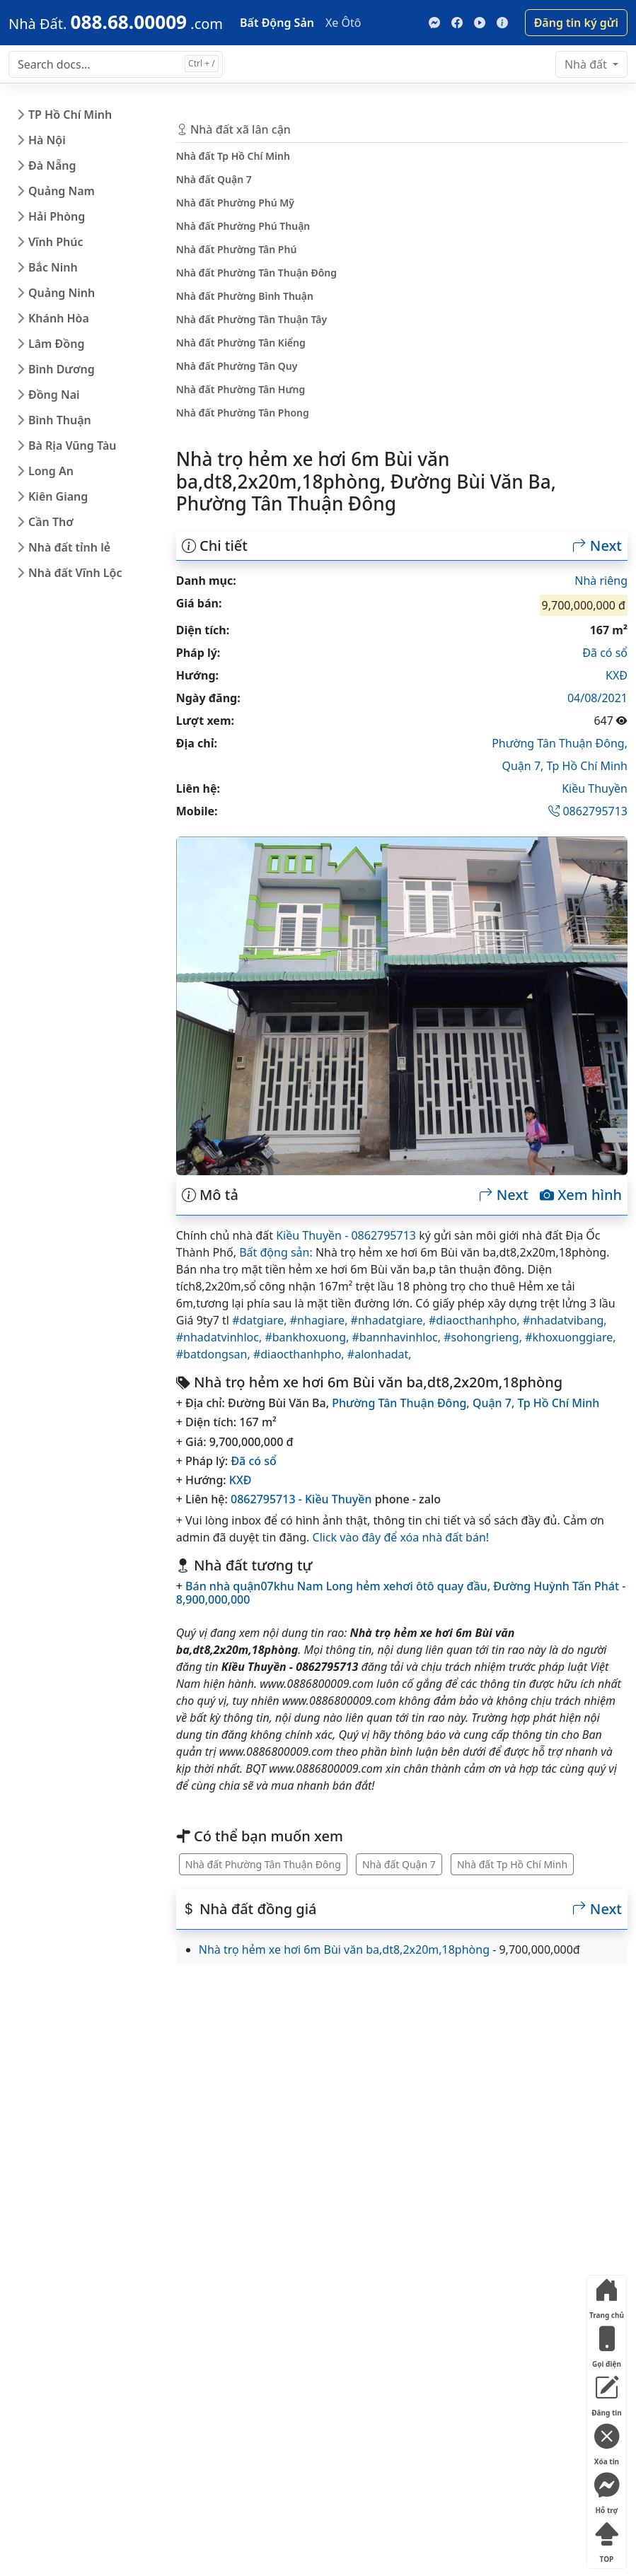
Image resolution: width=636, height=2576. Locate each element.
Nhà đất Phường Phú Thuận (243, 226)
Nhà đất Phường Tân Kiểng (241, 342)
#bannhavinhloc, (398, 1337)
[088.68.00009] (115, 22)
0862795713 (588, 811)
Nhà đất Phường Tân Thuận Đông (263, 1864)
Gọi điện (606, 2344)
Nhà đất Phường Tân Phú (236, 249)
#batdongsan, (214, 1354)
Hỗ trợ (606, 2491)
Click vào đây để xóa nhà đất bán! (401, 1537)
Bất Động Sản (277, 22)
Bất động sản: (276, 1252)
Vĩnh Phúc (55, 242)
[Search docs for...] (115, 64)
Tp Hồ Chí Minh (587, 766)
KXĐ (617, 675)
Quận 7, (524, 766)
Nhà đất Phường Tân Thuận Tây (251, 319)
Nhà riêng (601, 580)
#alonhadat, (379, 1354)
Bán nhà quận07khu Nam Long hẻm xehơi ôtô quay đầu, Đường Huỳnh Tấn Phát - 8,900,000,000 (401, 1592)
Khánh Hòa (58, 318)
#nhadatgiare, (390, 1320)
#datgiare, (261, 1320)
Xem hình (581, 1195)
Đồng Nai (54, 394)
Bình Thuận (59, 420)
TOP (606, 2540)
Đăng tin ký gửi (576, 22)
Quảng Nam (61, 191)
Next (597, 545)
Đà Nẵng (52, 165)
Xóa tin (606, 2442)
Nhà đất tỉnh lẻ (69, 547)
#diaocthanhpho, (476, 1320)
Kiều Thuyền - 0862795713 (346, 1235)
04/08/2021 (597, 698)
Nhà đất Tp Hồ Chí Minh (512, 1864)
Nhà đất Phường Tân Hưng (241, 389)
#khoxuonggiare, (570, 1337)
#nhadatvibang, (565, 1320)
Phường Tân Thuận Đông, (560, 743)
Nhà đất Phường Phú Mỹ (235, 202)
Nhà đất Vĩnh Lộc (75, 573)
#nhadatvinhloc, (220, 1337)
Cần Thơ (51, 522)
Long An (51, 471)
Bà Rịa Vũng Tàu (72, 445)
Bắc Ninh (53, 267)
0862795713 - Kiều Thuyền (301, 1499)
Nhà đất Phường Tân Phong (242, 412)
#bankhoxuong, (308, 1337)
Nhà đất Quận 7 (399, 1864)
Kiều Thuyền (595, 788)
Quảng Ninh (61, 293)
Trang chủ (606, 2296)
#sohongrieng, (484, 1337)
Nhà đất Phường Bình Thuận (244, 296)
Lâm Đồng (56, 343)
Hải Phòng (56, 216)
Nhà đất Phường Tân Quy (237, 366)
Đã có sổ (605, 652)
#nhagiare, (320, 1320)
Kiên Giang (58, 496)
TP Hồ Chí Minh (70, 114)
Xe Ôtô (343, 22)
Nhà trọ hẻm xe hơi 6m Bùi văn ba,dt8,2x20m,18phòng (344, 1949)
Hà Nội (47, 140)
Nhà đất (587, 64)
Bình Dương (61, 369)
